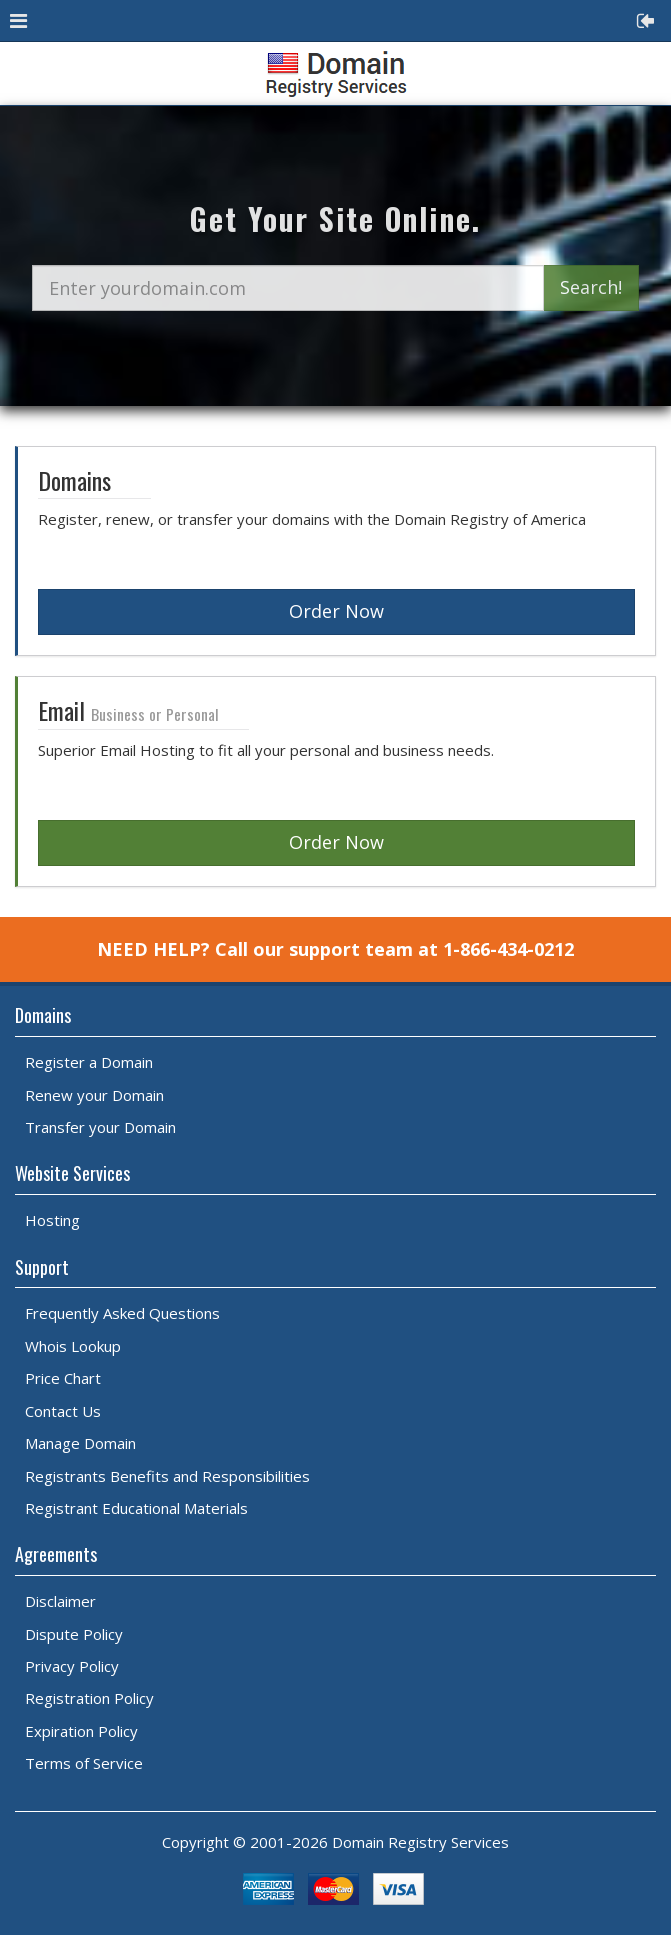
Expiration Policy (81, 1731)
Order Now (336, 611)
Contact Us (63, 1411)
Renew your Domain (94, 1095)
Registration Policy (89, 1698)
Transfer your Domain (100, 1127)
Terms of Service (84, 1763)
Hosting (52, 1220)
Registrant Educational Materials (136, 1508)
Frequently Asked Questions (122, 1313)
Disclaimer (60, 1601)
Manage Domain (80, 1443)
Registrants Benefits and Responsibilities (167, 1476)
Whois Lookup (73, 1346)
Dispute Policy (74, 1634)
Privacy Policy (72, 1666)
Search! (591, 287)
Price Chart (63, 1378)
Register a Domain (89, 1062)
